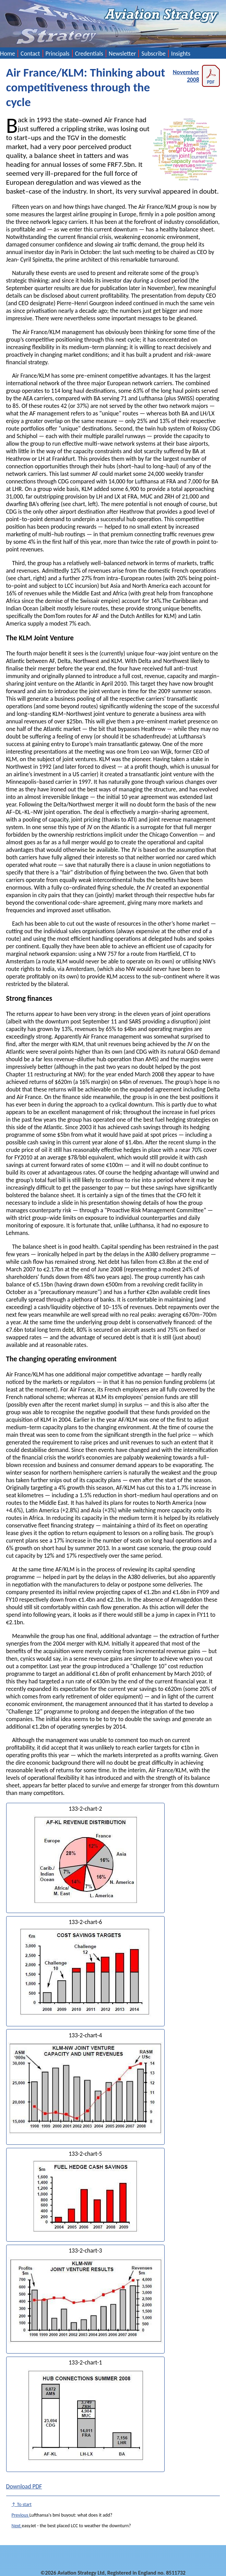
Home (7, 53)
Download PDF (24, 2486)
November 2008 (196, 76)
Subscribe (153, 53)
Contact (30, 53)
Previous (20, 2515)
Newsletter (122, 53)
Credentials (89, 53)
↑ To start (22, 2504)
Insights (180, 53)
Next (17, 2526)
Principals (58, 53)
